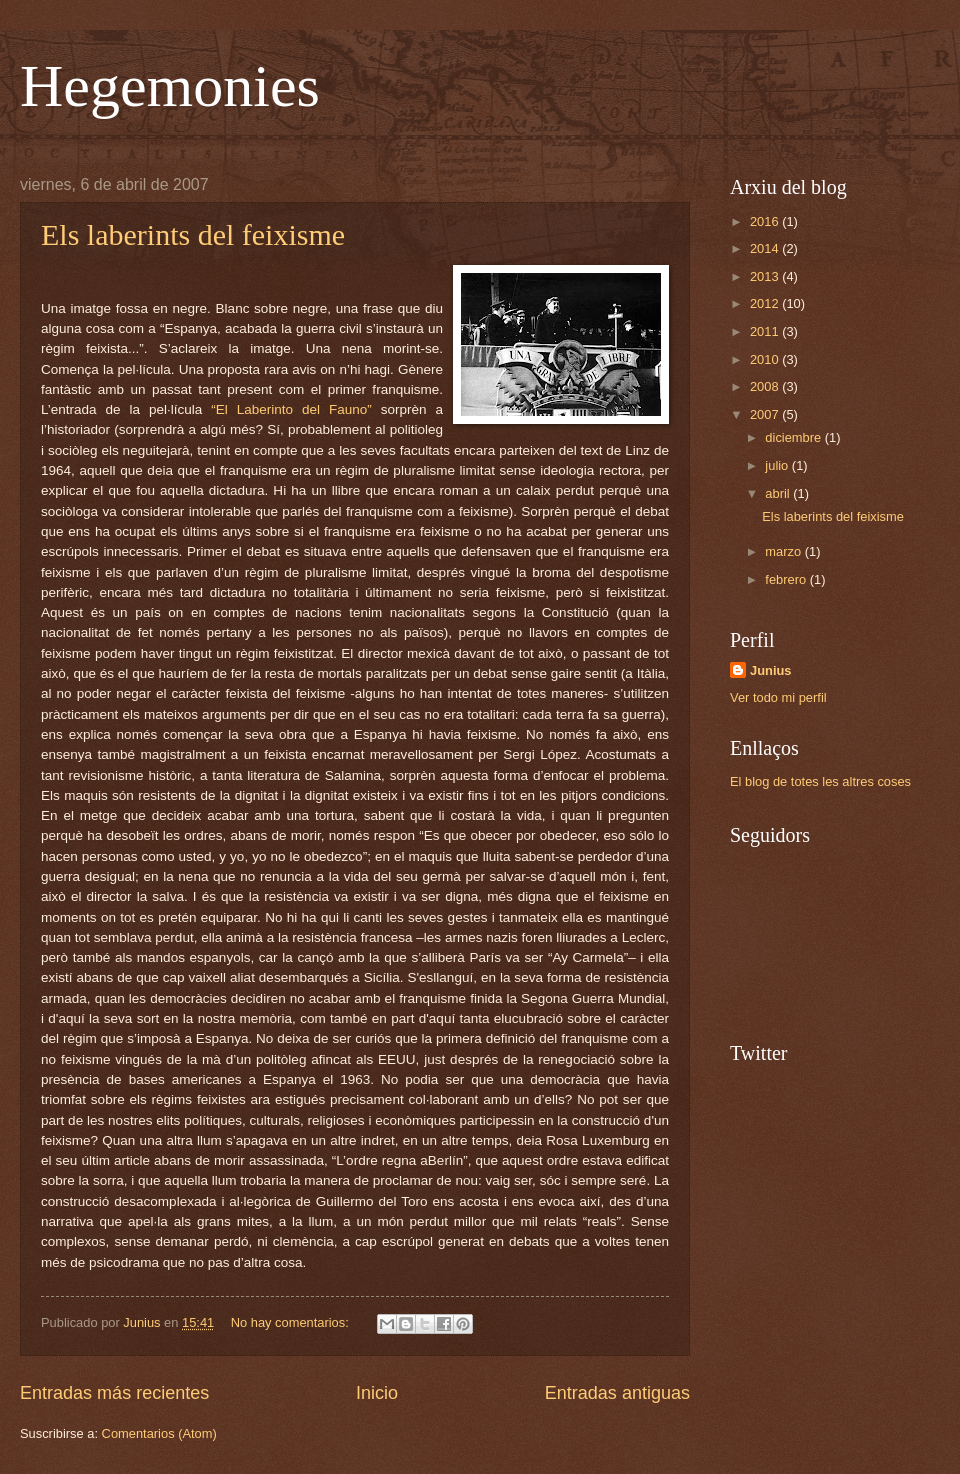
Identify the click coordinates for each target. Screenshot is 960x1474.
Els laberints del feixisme (193, 234)
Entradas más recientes (114, 1393)
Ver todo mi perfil (778, 697)
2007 (766, 414)
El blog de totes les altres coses (820, 781)
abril (779, 493)
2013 (766, 276)
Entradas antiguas (617, 1393)
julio (778, 465)
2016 (766, 221)
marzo (784, 551)
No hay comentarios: (292, 1322)
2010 (766, 359)
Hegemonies (170, 86)
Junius (771, 670)
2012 (766, 303)
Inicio (377, 1393)
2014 (766, 248)
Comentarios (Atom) (159, 1433)
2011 (766, 331)
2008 (766, 386)
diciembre (794, 437)
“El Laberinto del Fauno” (291, 409)
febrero (787, 579)
